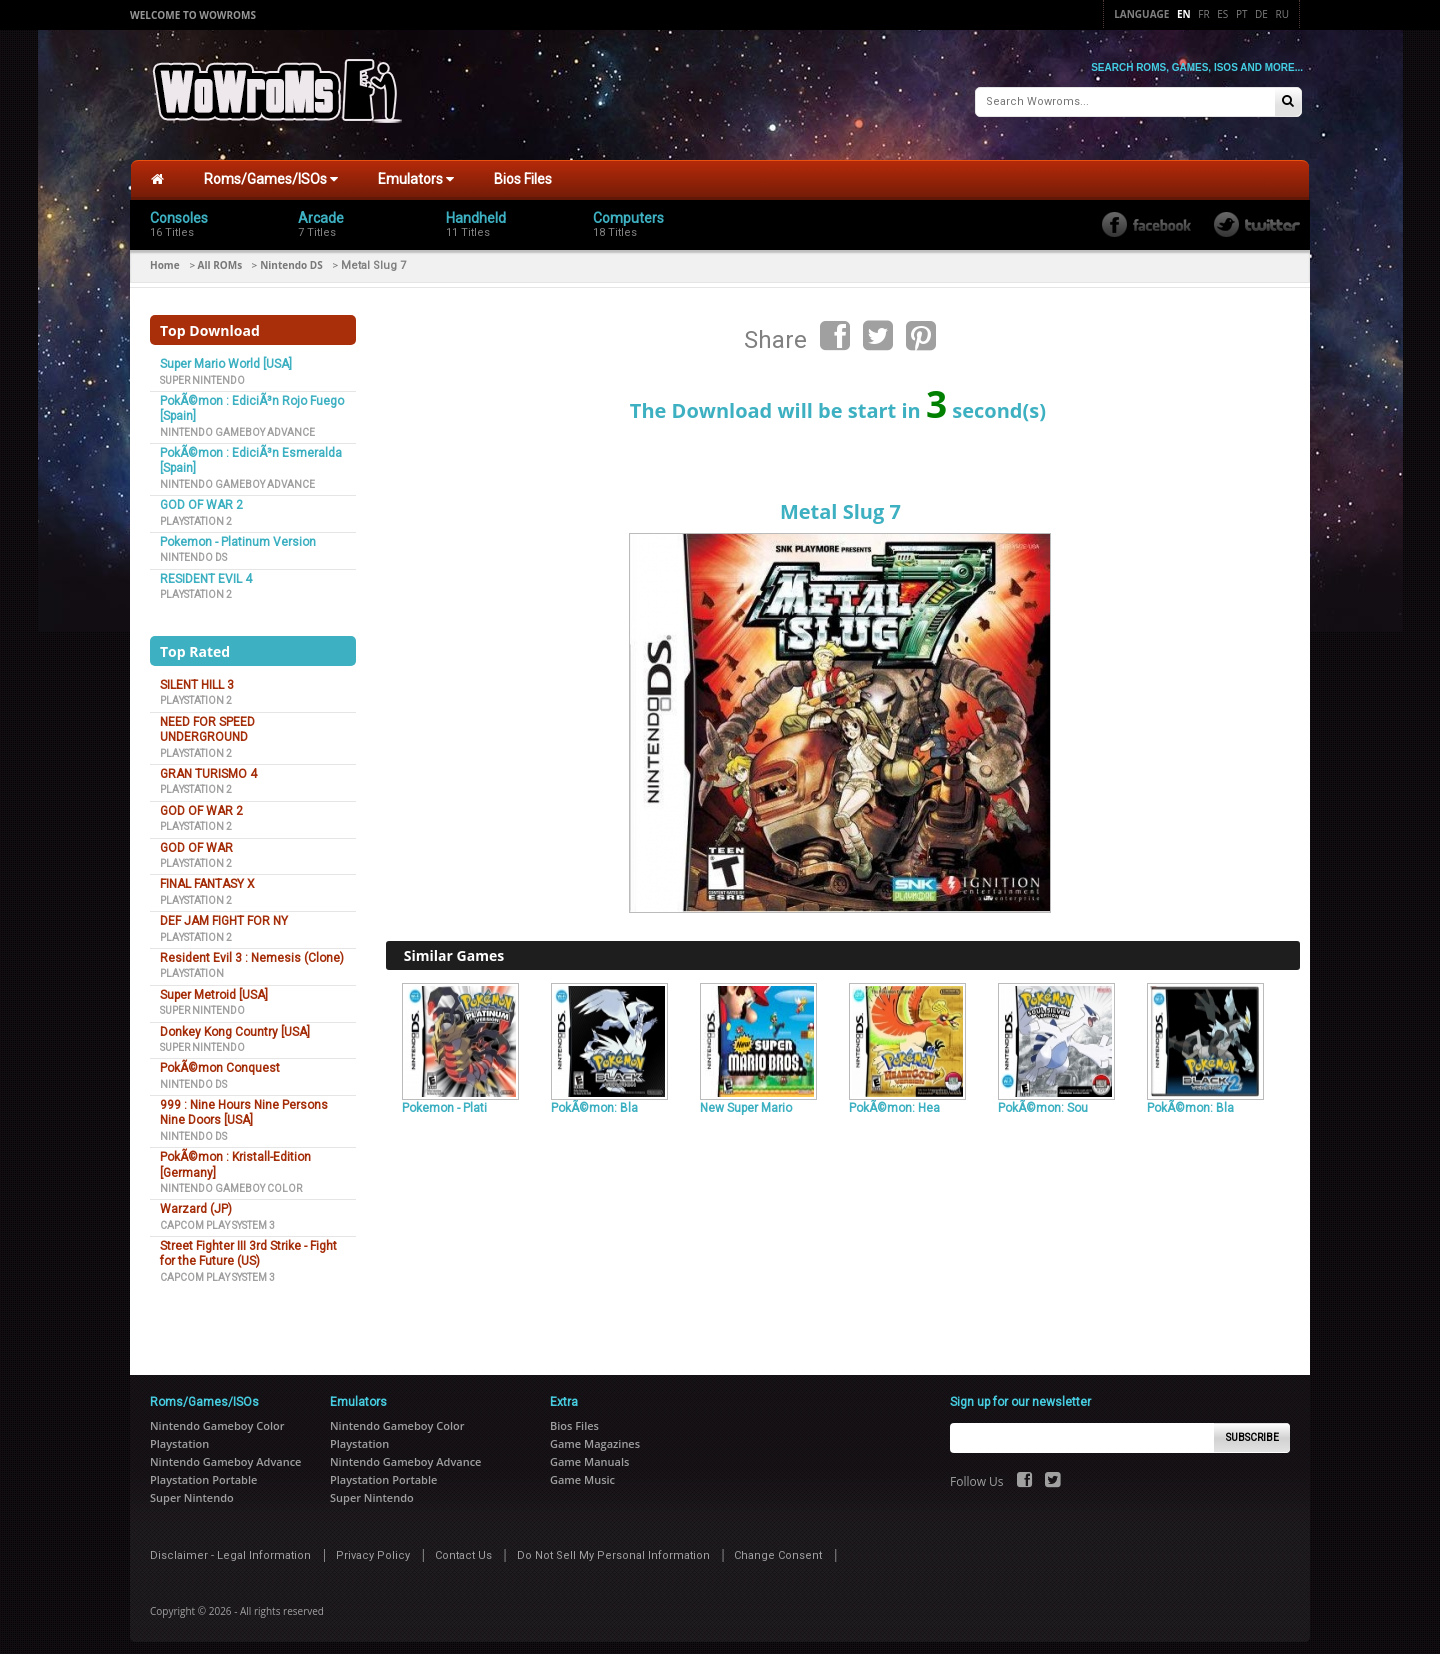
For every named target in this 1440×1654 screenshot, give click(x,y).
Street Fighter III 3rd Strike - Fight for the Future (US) (248, 1245)
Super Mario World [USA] (226, 356)
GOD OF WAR (196, 839)
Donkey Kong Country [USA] (235, 1023)
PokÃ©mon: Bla (594, 1100)
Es (1222, 14)
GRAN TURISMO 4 (208, 766)
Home (165, 257)
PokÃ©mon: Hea (894, 1100)
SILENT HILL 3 (197, 677)
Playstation (192, 965)
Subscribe (1252, 1429)
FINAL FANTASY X (207, 876)
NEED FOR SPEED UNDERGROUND (207, 721)
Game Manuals (589, 1453)
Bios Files (523, 171)
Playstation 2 (196, 512)
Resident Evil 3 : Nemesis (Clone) (252, 950)
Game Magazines (595, 1435)
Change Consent (778, 1547)
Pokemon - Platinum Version (238, 534)
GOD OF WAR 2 (201, 497)
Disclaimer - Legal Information (230, 1547)
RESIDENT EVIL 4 (206, 571)
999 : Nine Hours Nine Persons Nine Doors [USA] (244, 1104)
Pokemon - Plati (444, 1100)
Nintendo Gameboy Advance (237, 423)
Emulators (416, 171)
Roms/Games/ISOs (271, 171)
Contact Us (463, 1547)
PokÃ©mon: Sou (1043, 1100)
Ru (1282, 14)
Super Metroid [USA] (214, 987)
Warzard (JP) (196, 1201)
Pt (1242, 14)
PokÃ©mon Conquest (220, 1060)
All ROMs (220, 257)
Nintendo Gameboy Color (231, 1180)
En (1184, 14)
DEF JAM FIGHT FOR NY (224, 913)
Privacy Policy (373, 1547)
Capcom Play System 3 (217, 1216)
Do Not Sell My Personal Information (613, 1547)
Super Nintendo (202, 371)
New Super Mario (746, 1100)
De (1261, 14)
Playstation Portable (203, 1471)
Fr (1203, 14)
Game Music (582, 1471)
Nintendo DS (291, 257)
